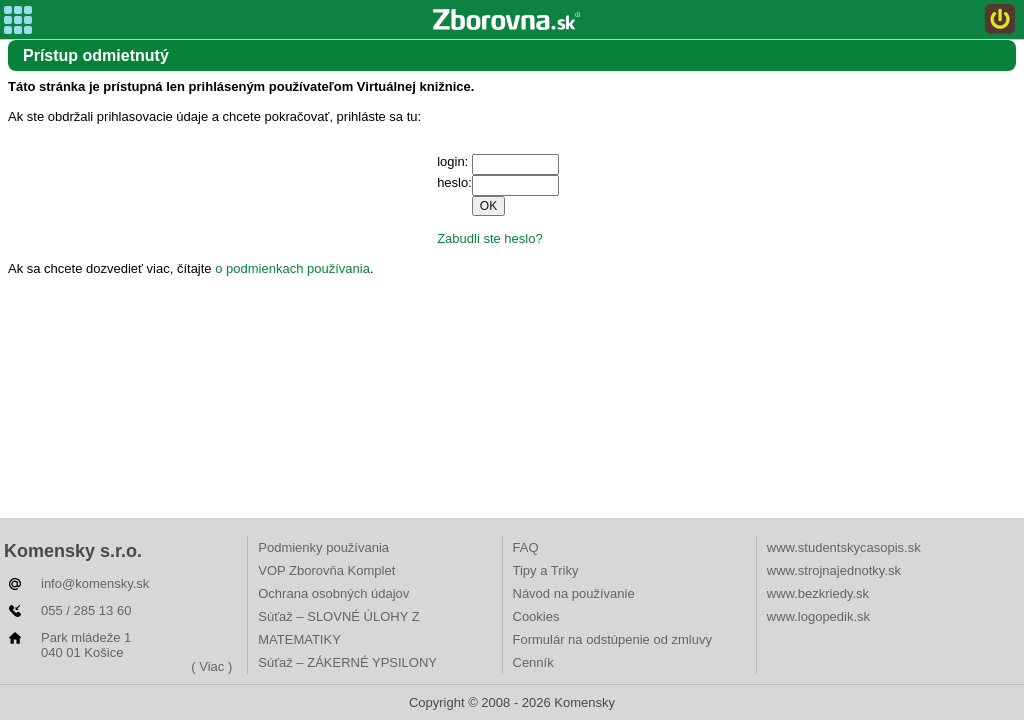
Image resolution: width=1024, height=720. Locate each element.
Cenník (533, 662)
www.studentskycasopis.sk (844, 547)
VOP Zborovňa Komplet (326, 570)
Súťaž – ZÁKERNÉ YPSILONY (347, 662)
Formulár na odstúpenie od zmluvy (612, 639)
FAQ (526, 547)
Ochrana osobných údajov (333, 593)
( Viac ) (211, 666)
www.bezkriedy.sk (818, 593)
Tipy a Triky (546, 570)
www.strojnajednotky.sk (834, 570)
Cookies (536, 616)
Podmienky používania (323, 547)
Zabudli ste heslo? (490, 238)
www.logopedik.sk (818, 616)
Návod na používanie (574, 593)
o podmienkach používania (292, 268)
